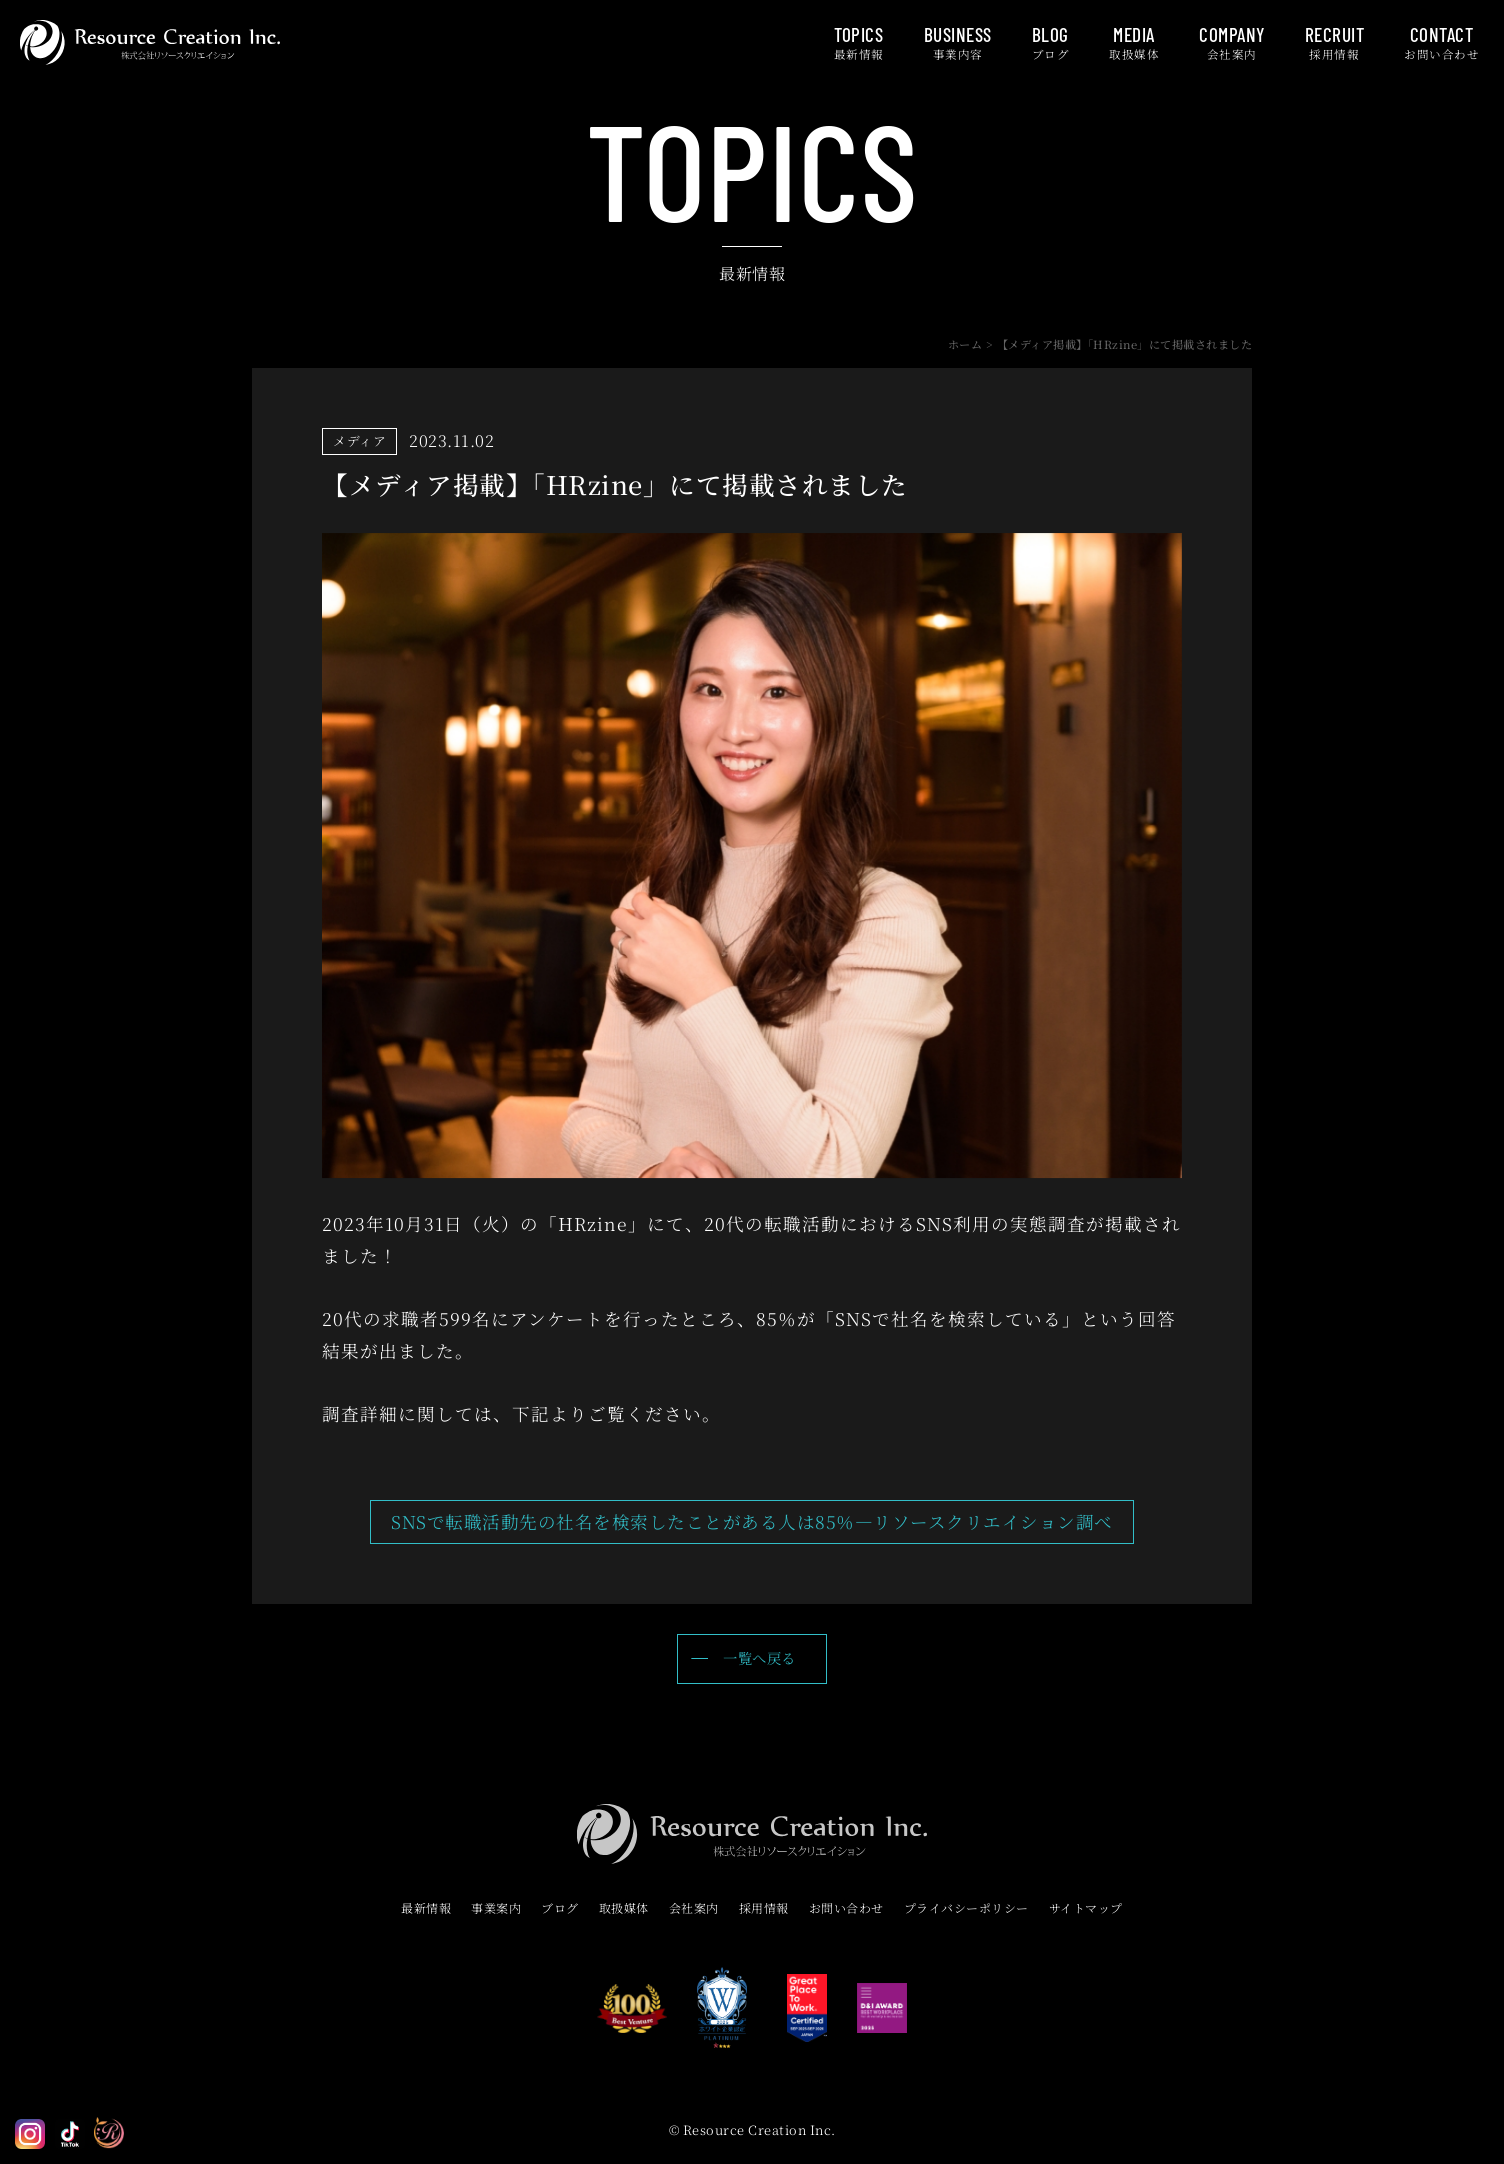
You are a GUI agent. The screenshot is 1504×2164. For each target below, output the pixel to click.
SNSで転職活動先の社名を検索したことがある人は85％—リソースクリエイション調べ (752, 1521)
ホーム (965, 344)
